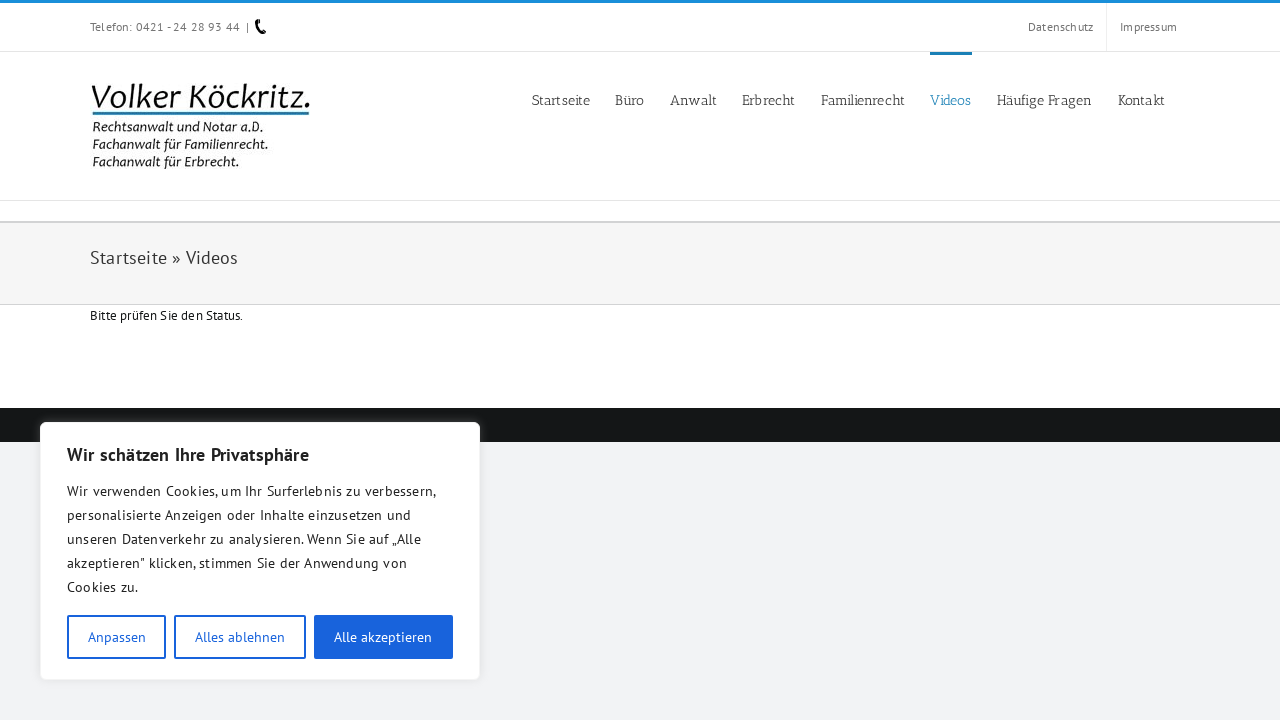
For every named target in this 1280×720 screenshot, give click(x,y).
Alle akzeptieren (383, 637)
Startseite (128, 257)
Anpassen (117, 637)
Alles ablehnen (240, 637)
